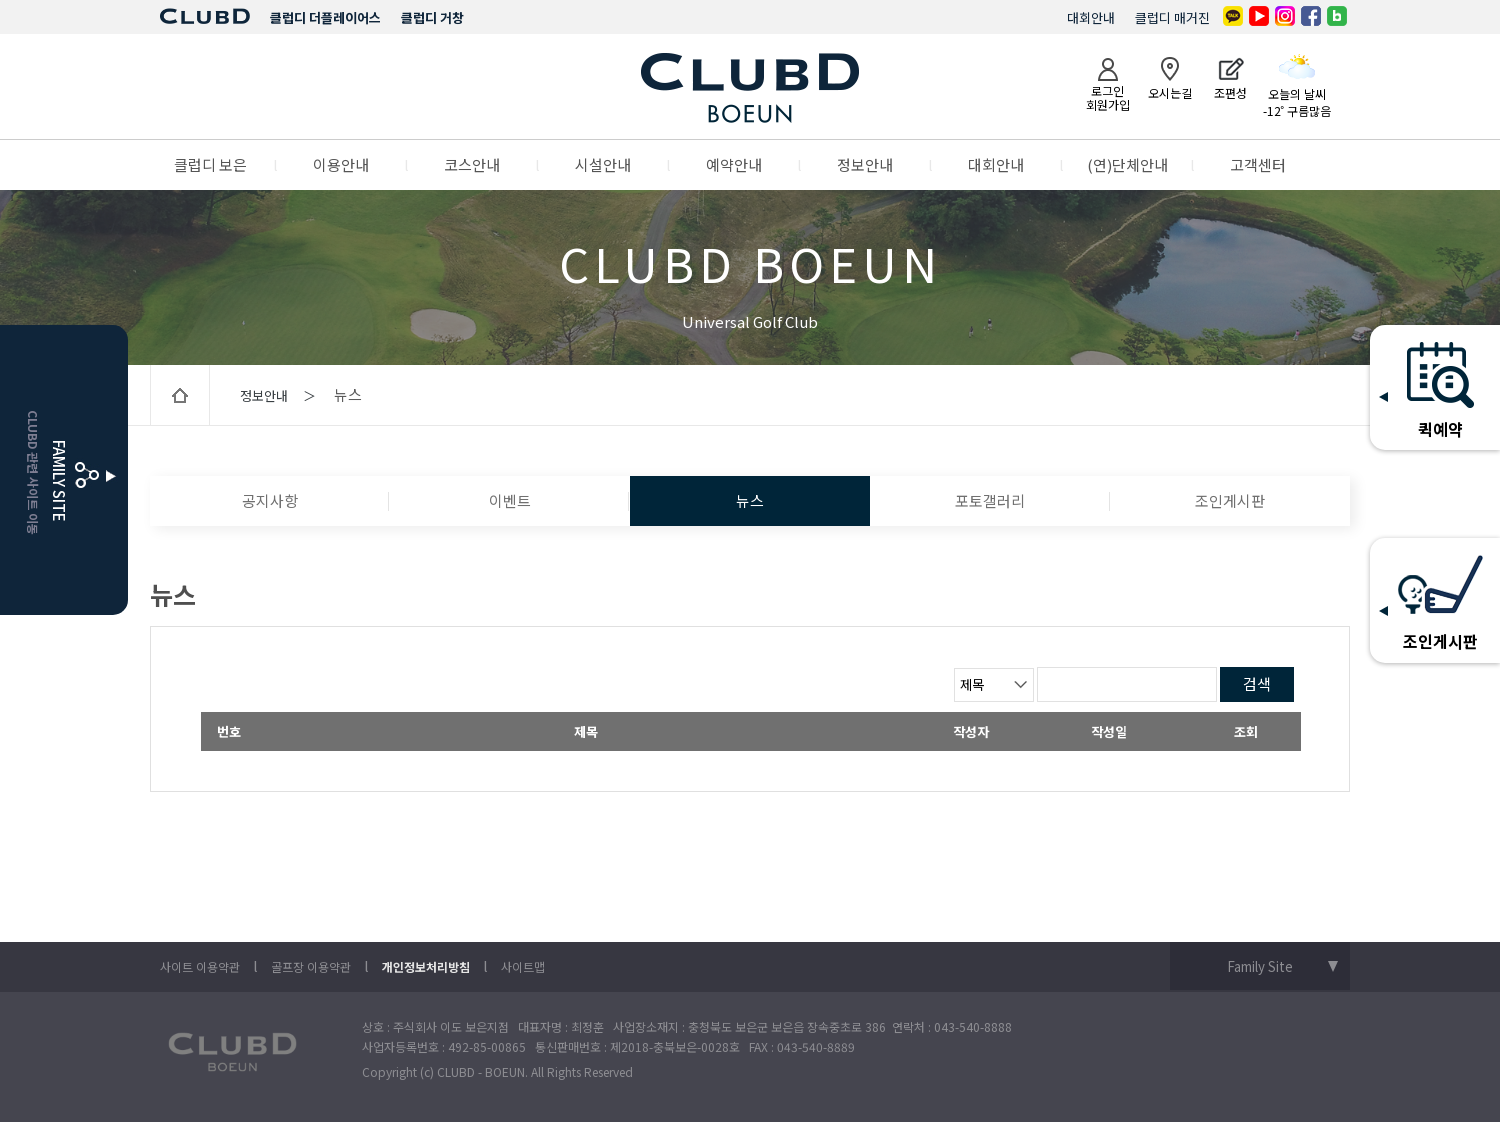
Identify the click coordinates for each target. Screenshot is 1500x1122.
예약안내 (734, 164)
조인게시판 (1230, 500)
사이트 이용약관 (200, 966)
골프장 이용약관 (311, 966)
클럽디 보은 (210, 164)
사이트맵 (523, 966)
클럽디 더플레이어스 (325, 17)
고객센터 (1258, 164)
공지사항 (270, 500)
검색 (1257, 683)
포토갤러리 (990, 500)
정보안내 (865, 164)
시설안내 (603, 164)
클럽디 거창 (432, 17)
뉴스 (750, 500)
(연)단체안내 (1127, 164)
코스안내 (472, 164)
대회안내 (1091, 17)
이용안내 (341, 164)
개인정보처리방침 (426, 966)
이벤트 (510, 500)
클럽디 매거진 (1172, 17)
